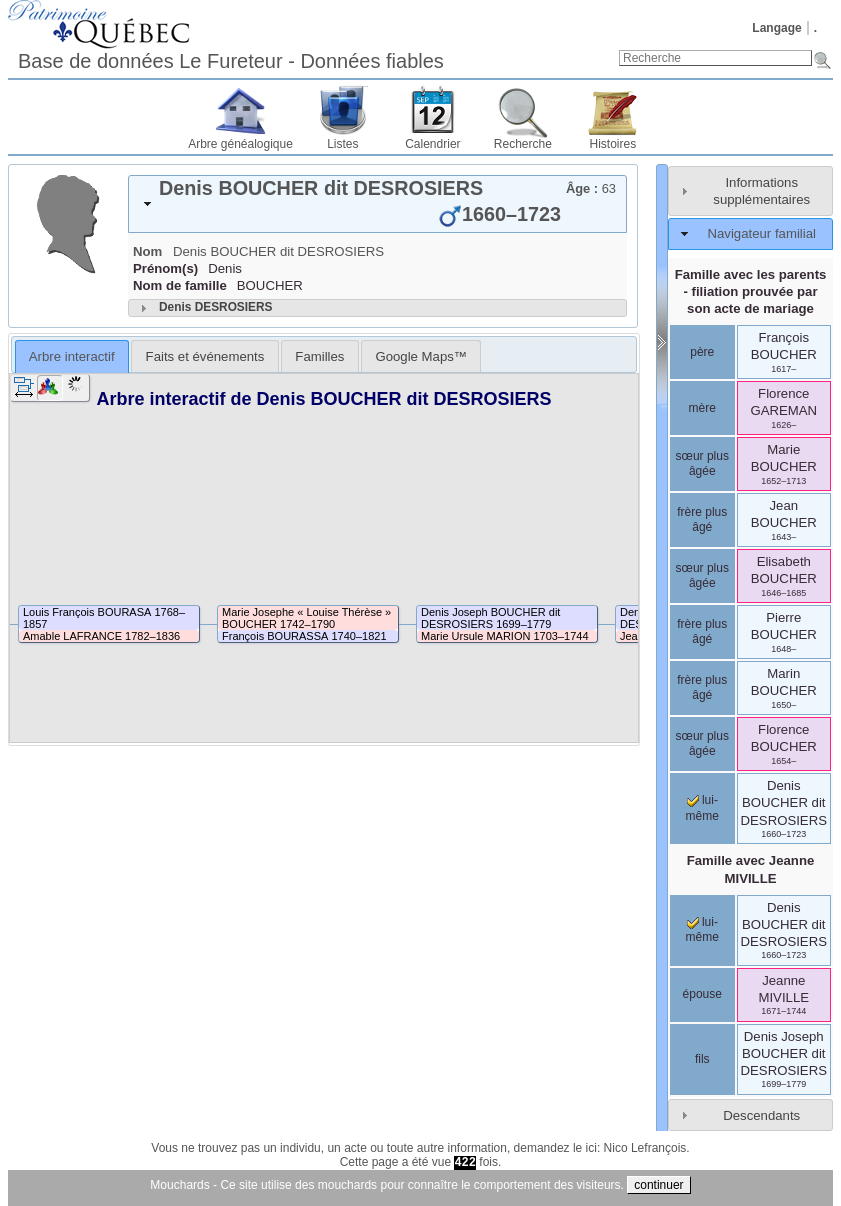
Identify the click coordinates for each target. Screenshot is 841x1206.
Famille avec (751, 869)
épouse (702, 994)
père (702, 352)
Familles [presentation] (319, 356)
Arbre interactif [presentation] (72, 356)
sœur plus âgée (702, 464)
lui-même (702, 808)
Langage (776, 28)
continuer (658, 1185)
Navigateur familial (761, 233)
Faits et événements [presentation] (205, 356)
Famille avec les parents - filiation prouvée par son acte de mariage (751, 291)
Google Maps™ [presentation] (421, 356)
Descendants (761, 1115)
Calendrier (432, 144)
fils (702, 1059)
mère (702, 408)
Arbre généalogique (240, 144)
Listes (342, 144)
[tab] (377, 204)
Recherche (523, 144)
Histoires (613, 144)
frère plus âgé (702, 520)
